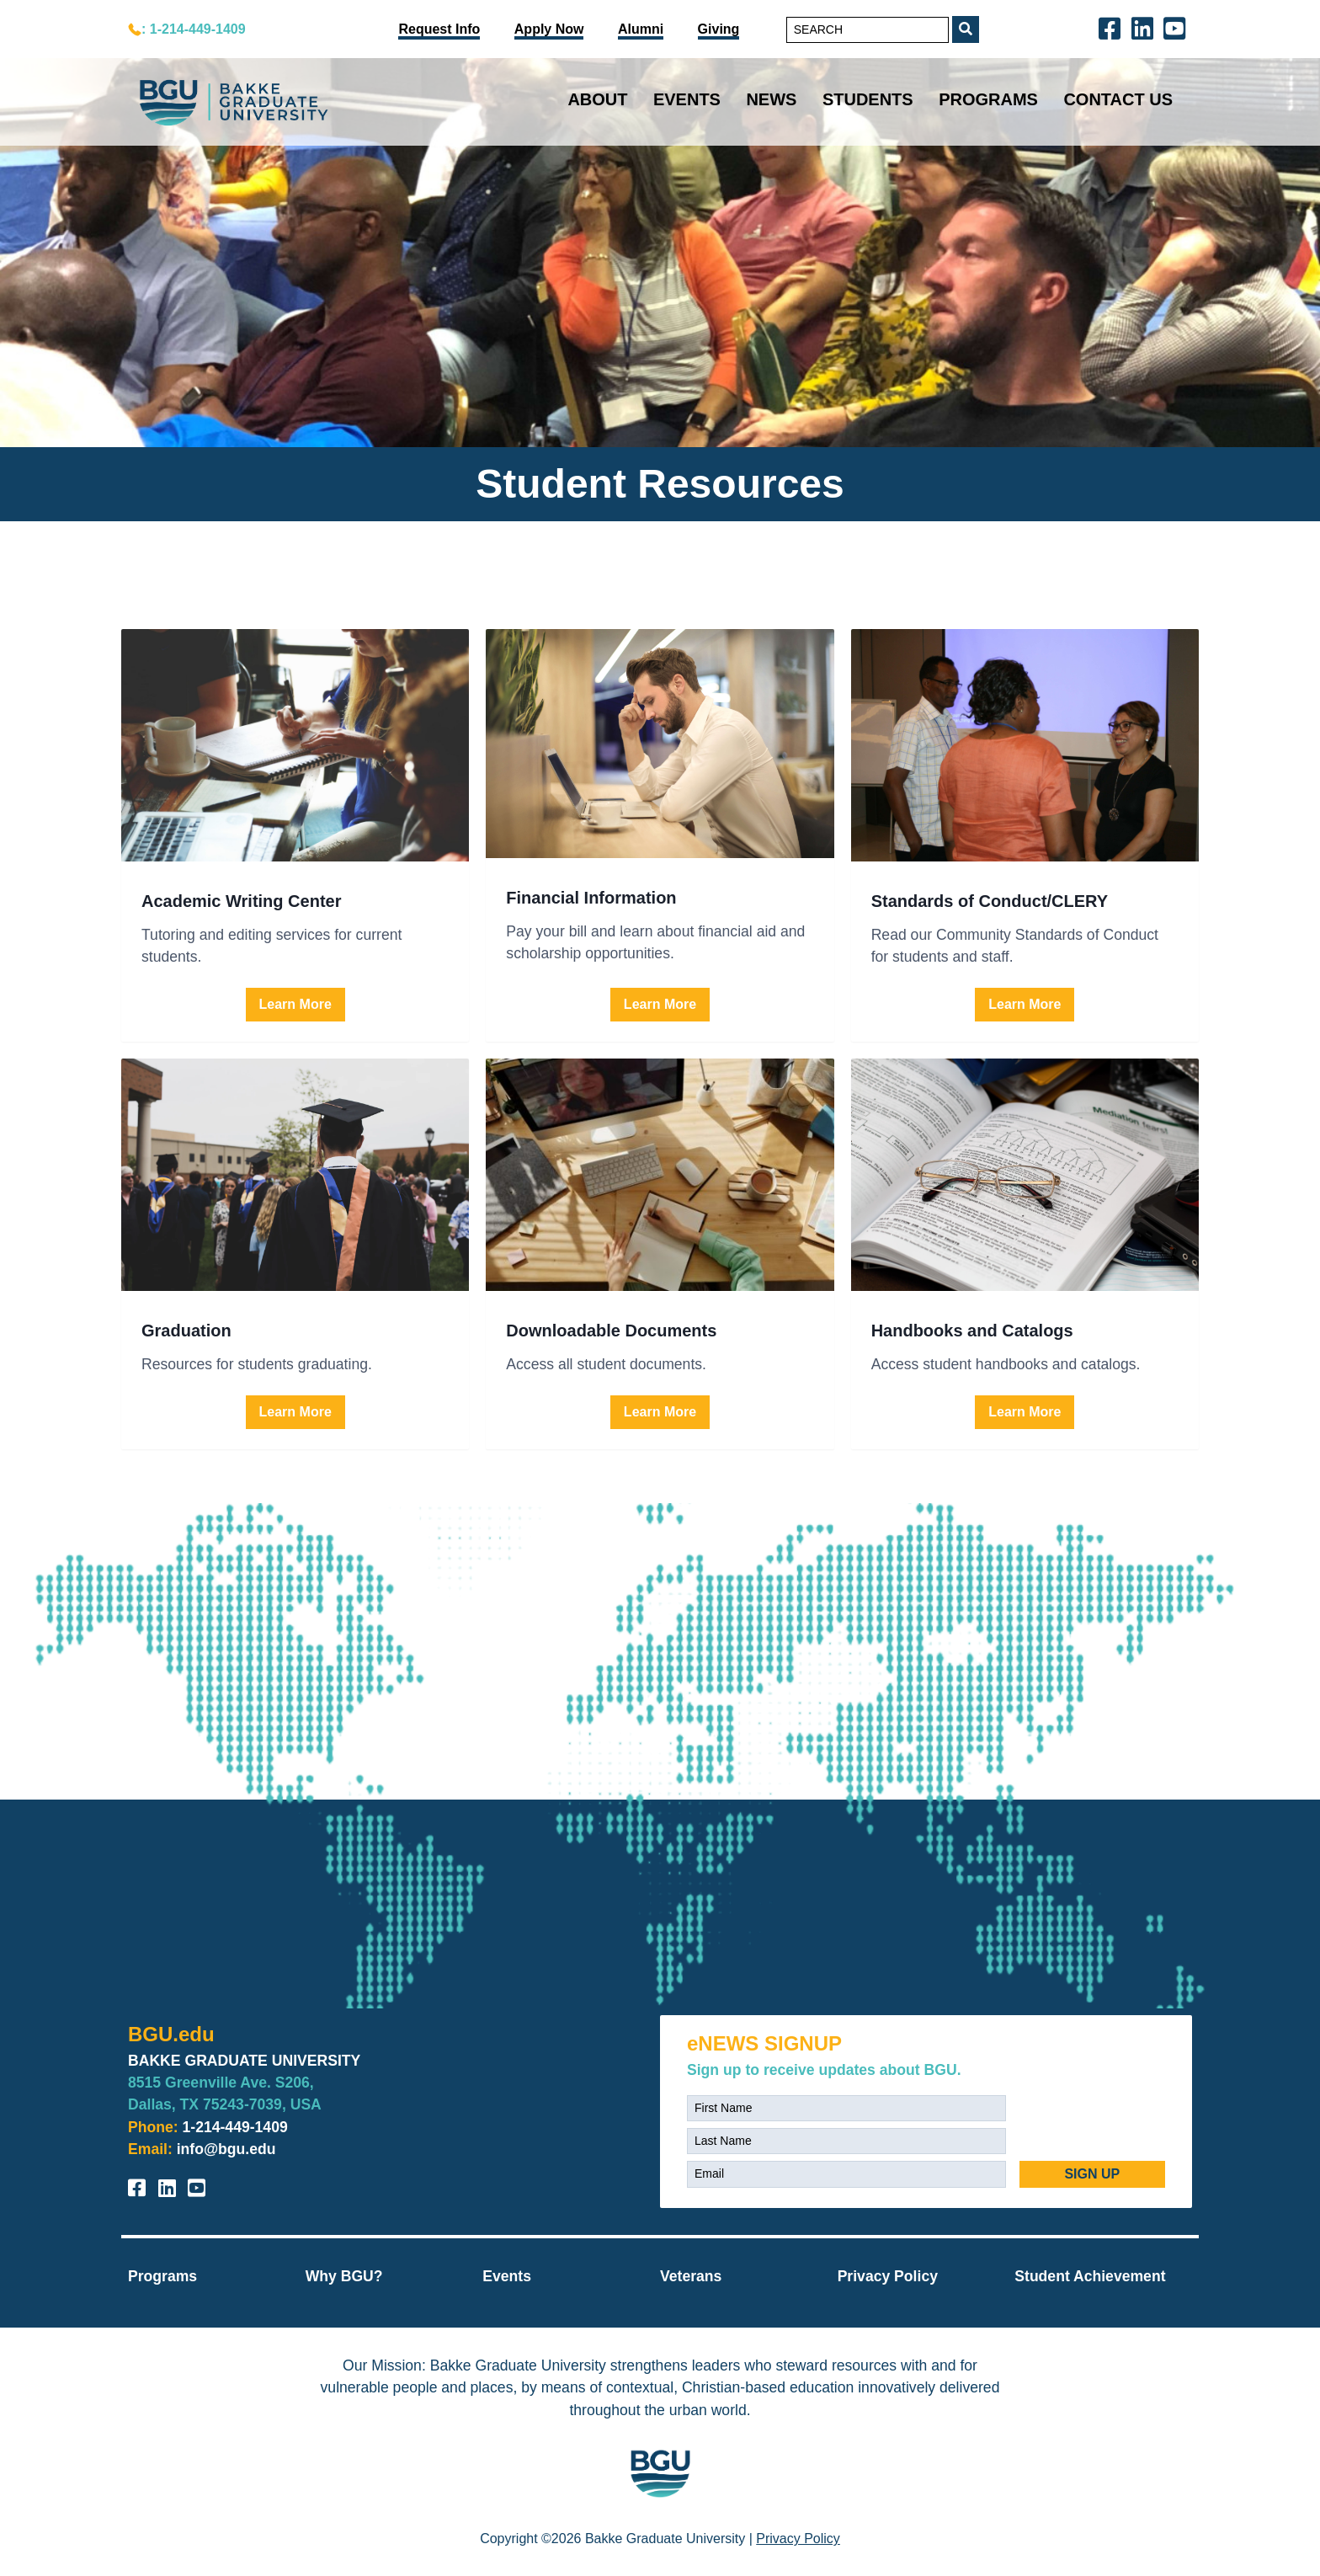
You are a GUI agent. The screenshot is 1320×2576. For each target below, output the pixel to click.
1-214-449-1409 (235, 2127)
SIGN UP (1092, 2174)
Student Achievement (1089, 2276)
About (597, 99)
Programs (988, 99)
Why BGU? (344, 2276)
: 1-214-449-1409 (193, 29)
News (771, 99)
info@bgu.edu (226, 2149)
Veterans (690, 2276)
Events (687, 99)
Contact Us (1118, 99)
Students (867, 99)
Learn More (295, 1004)
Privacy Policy (888, 2276)
